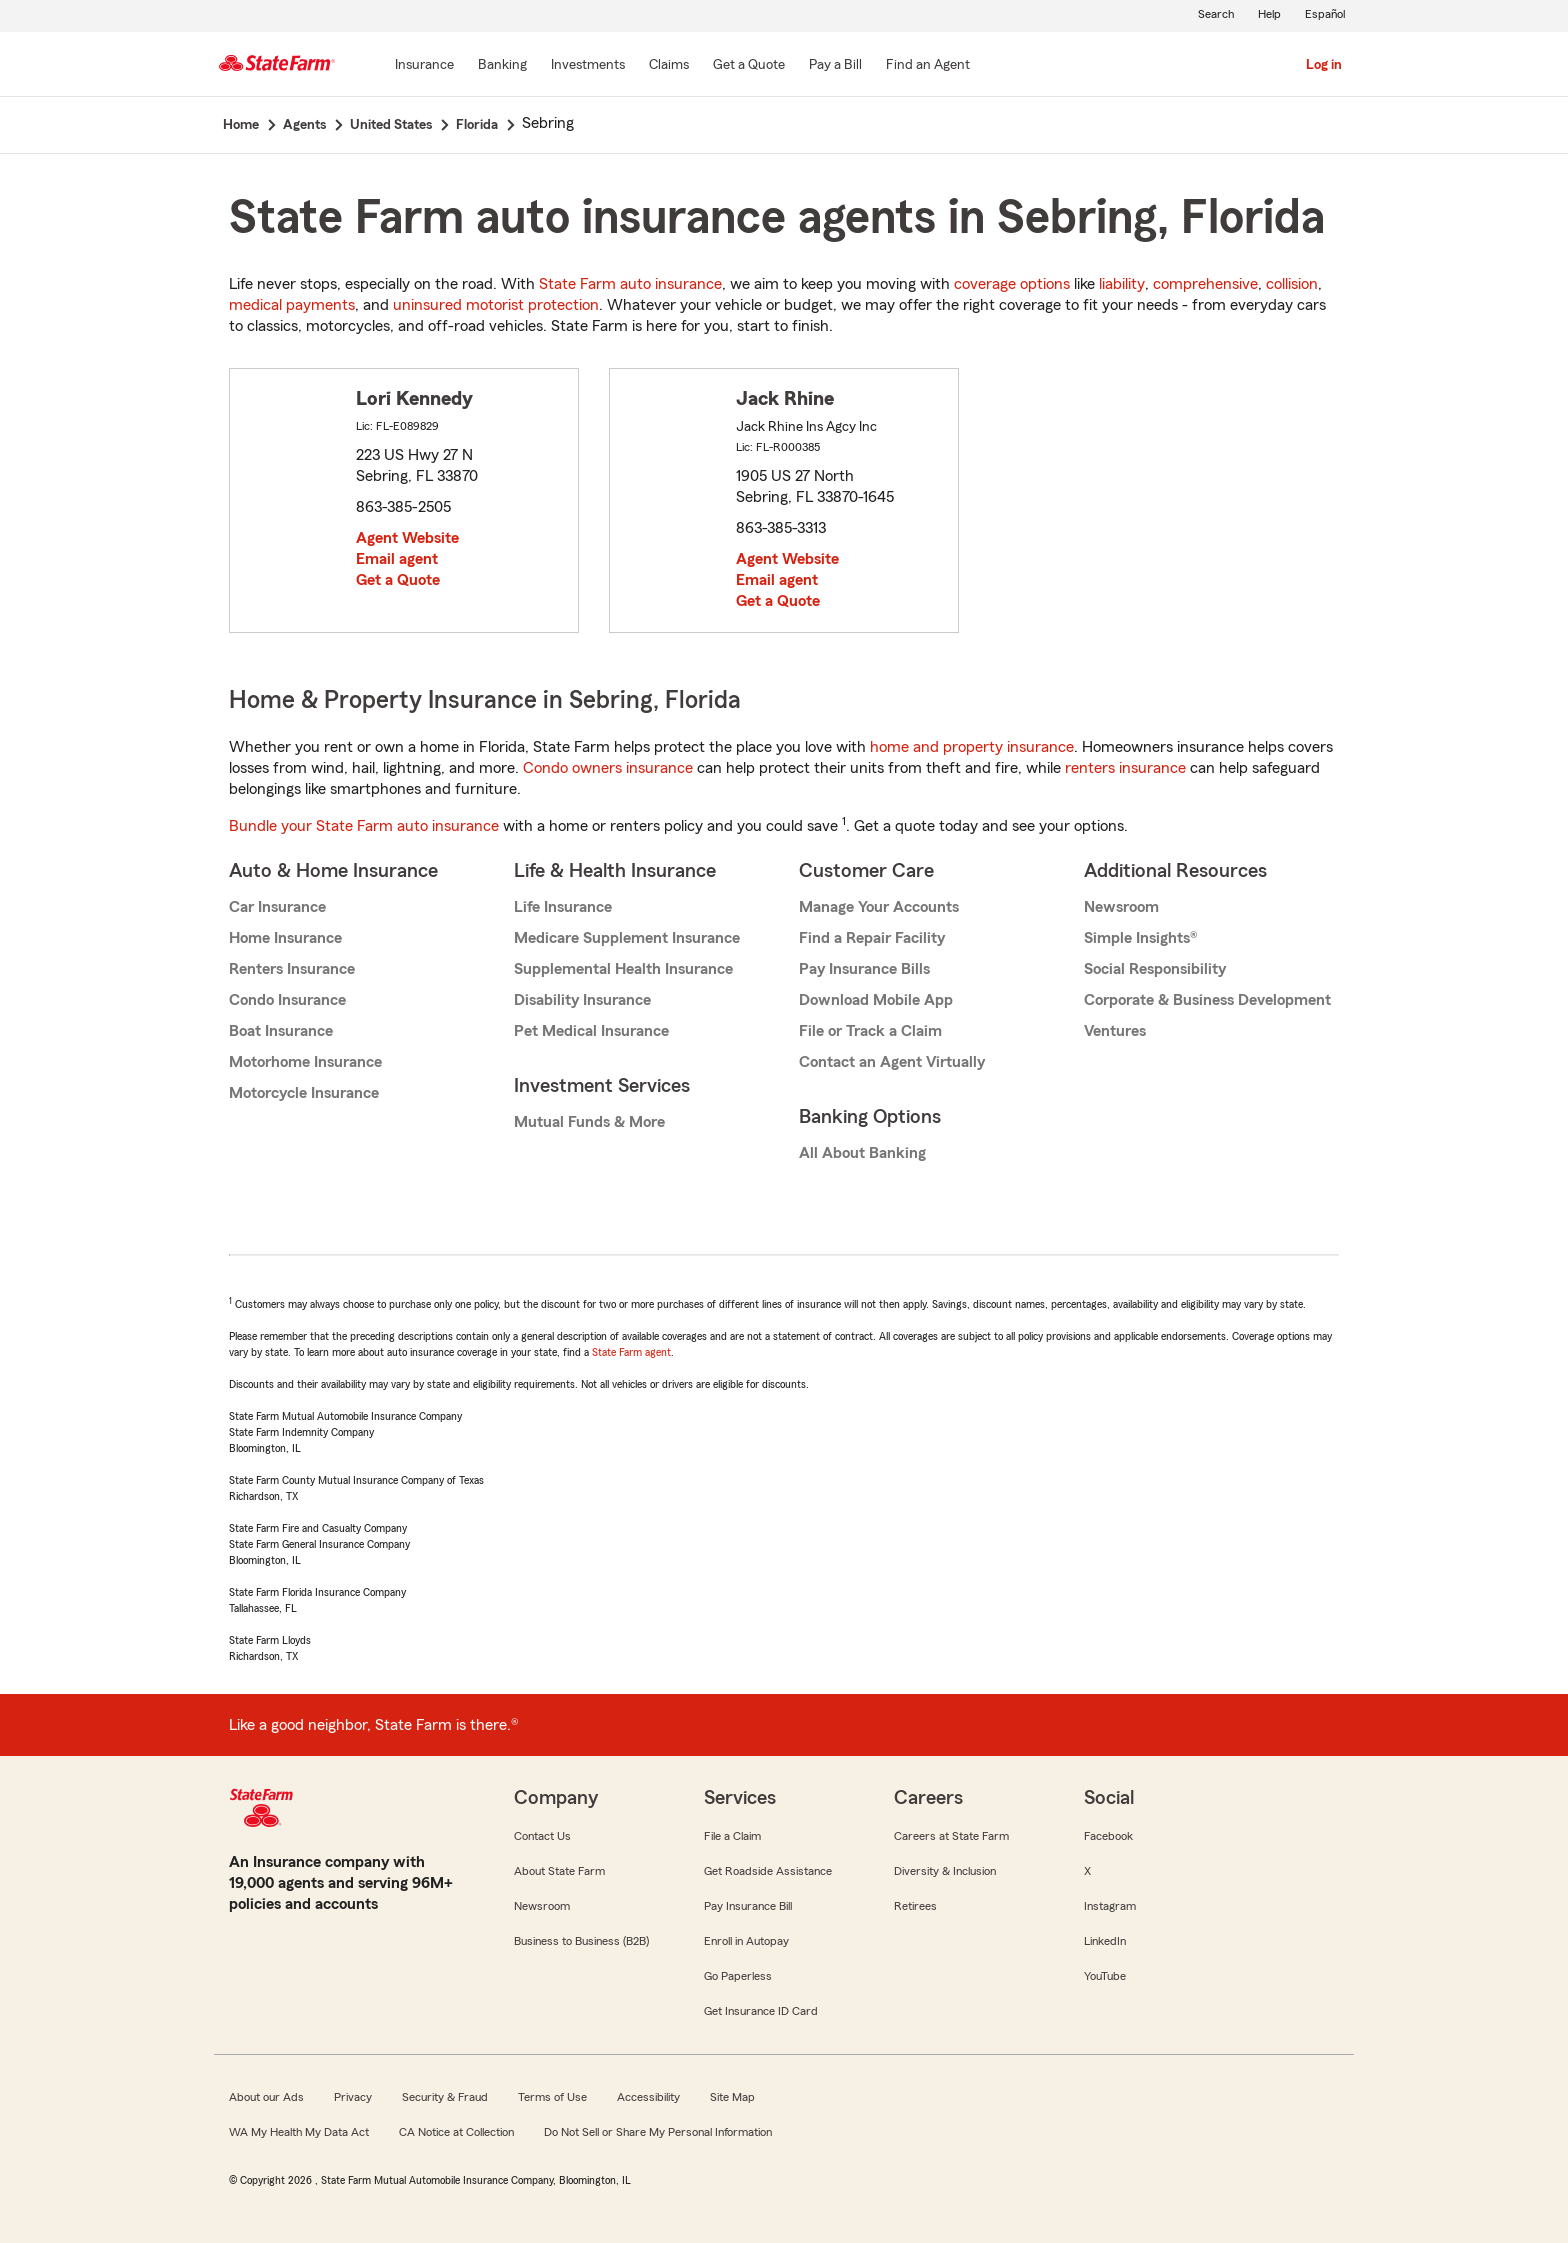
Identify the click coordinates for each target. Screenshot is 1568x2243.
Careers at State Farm (951, 1836)
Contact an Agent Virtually (892, 1062)
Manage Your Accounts (879, 907)
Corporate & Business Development (1207, 1000)
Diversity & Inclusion (945, 1871)
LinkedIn (1105, 1941)
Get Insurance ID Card (761, 2011)
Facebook (1108, 1836)
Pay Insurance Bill (748, 1906)
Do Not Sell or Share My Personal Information (658, 2132)
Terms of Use (552, 2097)
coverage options (1012, 284)
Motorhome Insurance (305, 1062)
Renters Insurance (292, 969)
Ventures (1115, 1031)
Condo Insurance (287, 1000)
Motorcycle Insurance (304, 1093)
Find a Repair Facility (872, 938)
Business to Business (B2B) (581, 1941)
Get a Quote (398, 580)
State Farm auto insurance (630, 284)
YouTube (1105, 1976)
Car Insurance (277, 907)
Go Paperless (738, 1976)
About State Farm (559, 1871)
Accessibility (648, 2097)
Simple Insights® (1140, 938)
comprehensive (1205, 284)
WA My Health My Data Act (299, 2132)
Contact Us (542, 1836)
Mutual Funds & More (589, 1122)
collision (1292, 284)
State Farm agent (631, 1352)
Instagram (1110, 1906)
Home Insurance (285, 938)
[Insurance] (424, 66)
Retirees (915, 1906)
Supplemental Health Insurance (623, 969)
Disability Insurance (582, 1000)
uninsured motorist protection (496, 305)
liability (1122, 284)
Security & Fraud (445, 2097)
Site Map (732, 2097)
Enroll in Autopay (746, 1941)
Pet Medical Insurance (591, 1031)
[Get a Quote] (749, 66)
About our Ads (266, 2097)
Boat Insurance (281, 1031)
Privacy (353, 2097)
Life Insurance (563, 907)
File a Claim (732, 1836)
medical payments (292, 305)
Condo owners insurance (608, 768)
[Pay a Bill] (835, 66)
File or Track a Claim (870, 1031)
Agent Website (407, 538)
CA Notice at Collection (456, 2132)
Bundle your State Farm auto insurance (364, 826)
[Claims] (669, 66)
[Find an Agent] (928, 66)
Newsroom (1121, 907)
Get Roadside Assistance (768, 1871)
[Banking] (502, 66)
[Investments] (588, 66)
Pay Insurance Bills (864, 969)
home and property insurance (972, 747)
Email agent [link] (397, 559)
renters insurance (1125, 768)
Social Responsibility (1155, 969)
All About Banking (862, 1153)
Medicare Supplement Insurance (627, 938)
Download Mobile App (876, 1000)
